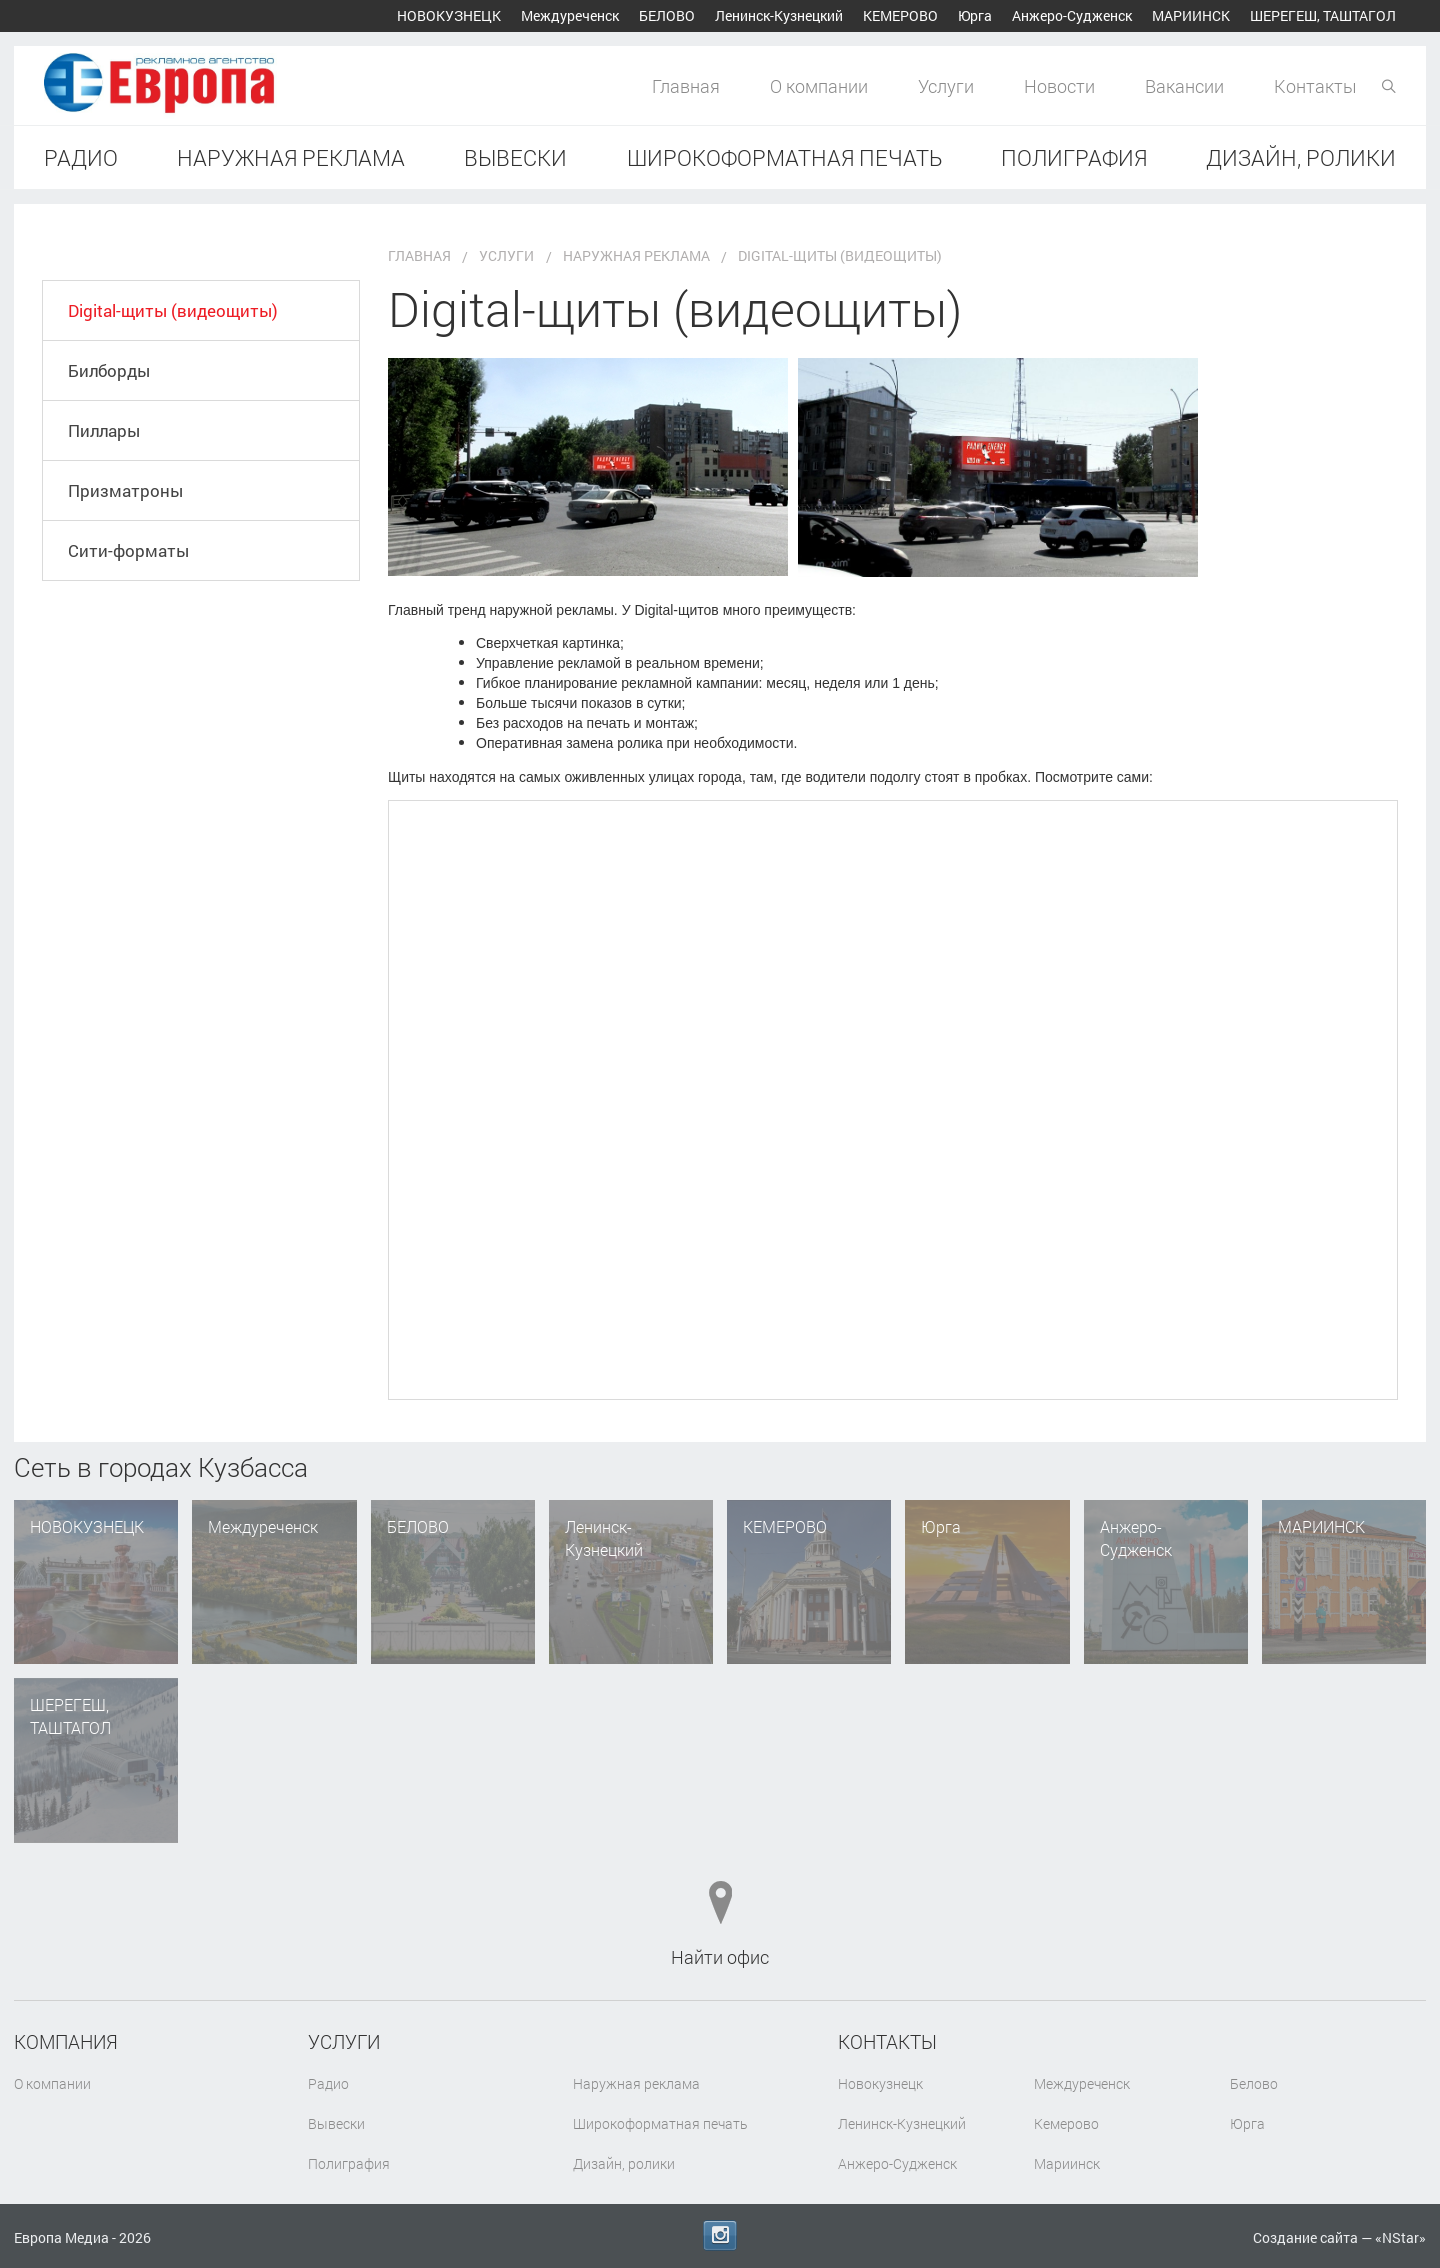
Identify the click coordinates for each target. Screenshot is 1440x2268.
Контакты (1315, 86)
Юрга (975, 15)
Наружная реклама (291, 157)
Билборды (116, 395)
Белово (667, 15)
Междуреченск (570, 15)
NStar (1400, 2237)
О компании (819, 86)
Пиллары (111, 471)
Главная (686, 86)
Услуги (946, 86)
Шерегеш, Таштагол (1323, 15)
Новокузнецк (449, 15)
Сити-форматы (135, 624)
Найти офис (720, 1957)
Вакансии (1184, 86)
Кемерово (900, 15)
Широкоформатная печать (784, 157)
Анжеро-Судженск (1072, 15)
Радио (81, 157)
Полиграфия (1074, 157)
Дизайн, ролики (1301, 157)
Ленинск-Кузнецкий (779, 15)
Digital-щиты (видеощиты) (183, 318)
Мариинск (1191, 15)
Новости (1059, 86)
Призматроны (132, 548)
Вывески (515, 157)
